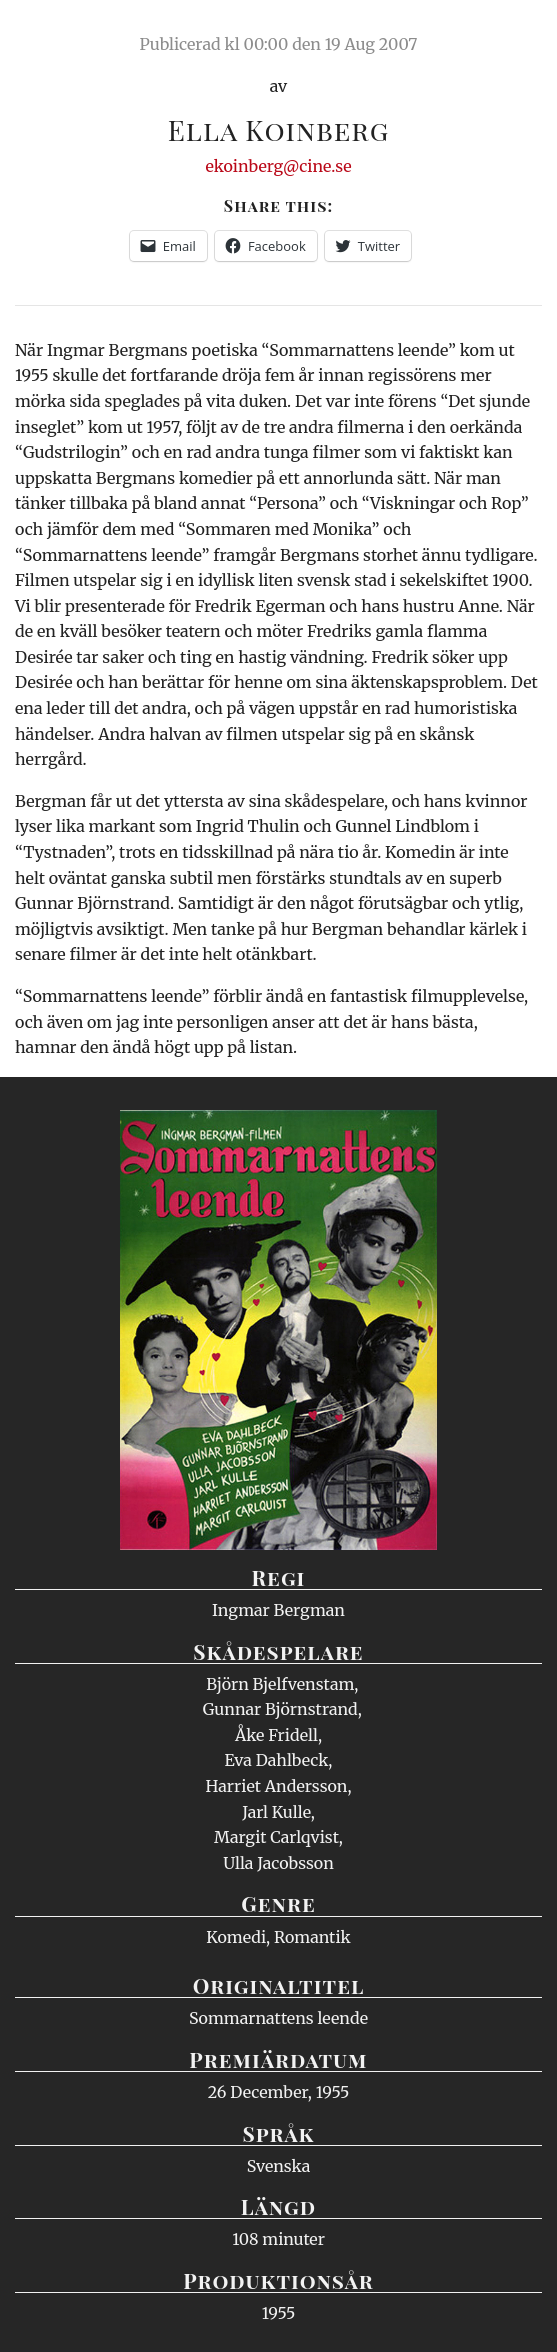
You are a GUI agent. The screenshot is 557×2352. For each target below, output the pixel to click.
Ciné (64, 35)
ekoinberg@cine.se (279, 166)
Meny (516, 35)
